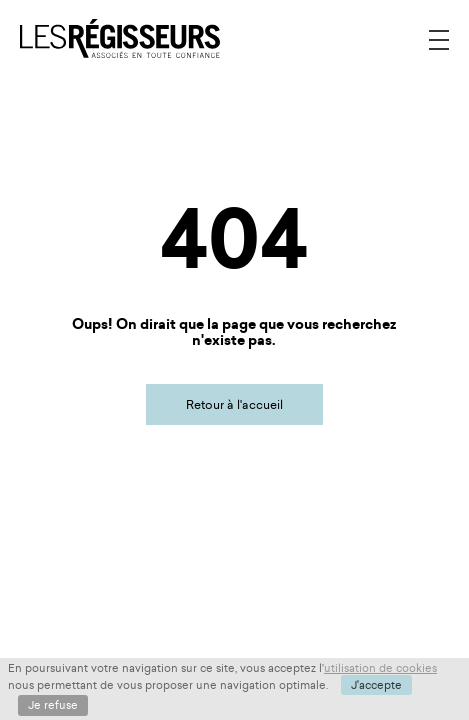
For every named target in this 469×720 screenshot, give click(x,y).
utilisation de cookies (380, 668)
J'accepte (376, 685)
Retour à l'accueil (234, 404)
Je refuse (53, 705)
